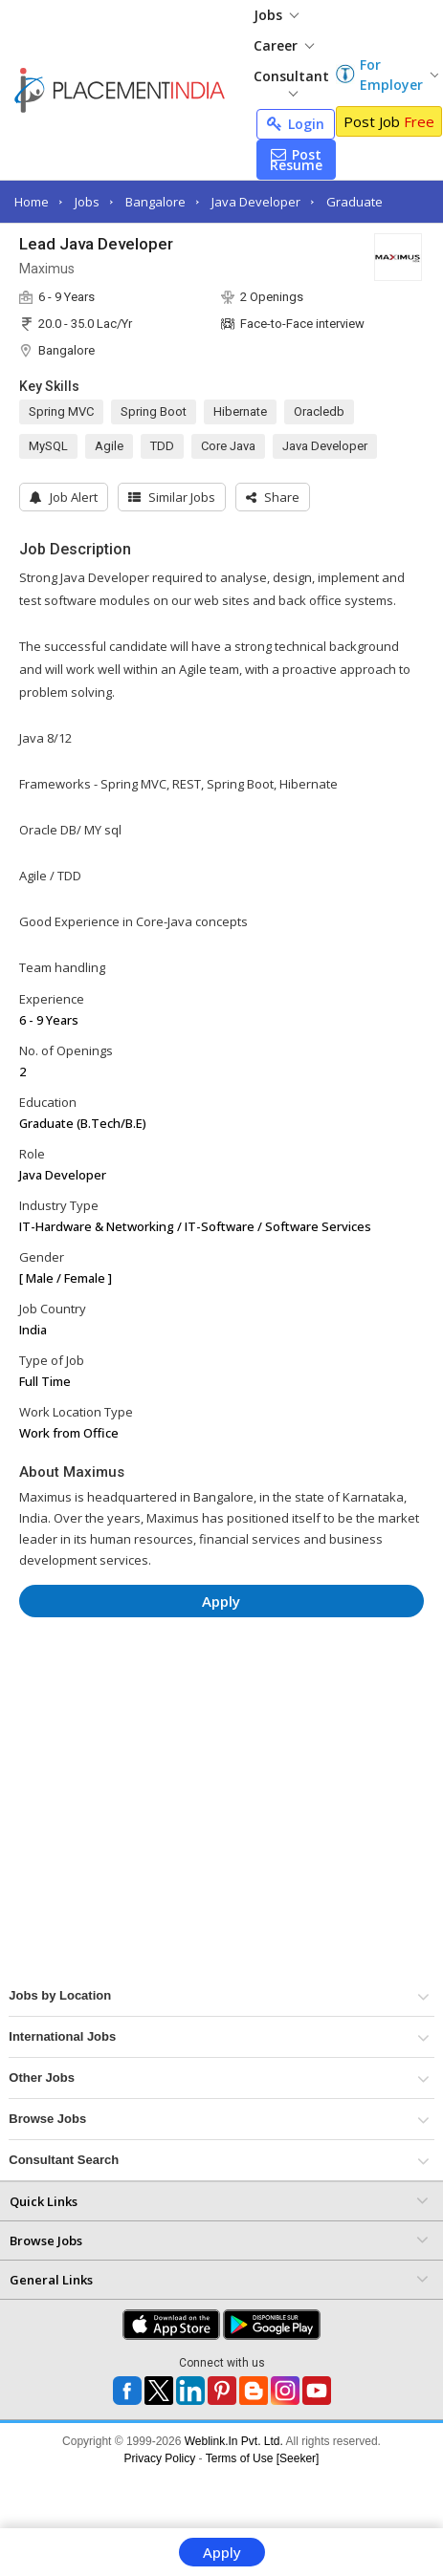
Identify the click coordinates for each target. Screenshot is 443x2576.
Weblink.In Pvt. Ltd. (234, 2441)
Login (295, 124)
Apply (222, 2552)
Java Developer (255, 201)
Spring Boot (154, 411)
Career (284, 45)
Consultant (291, 82)
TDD (162, 446)
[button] (272, 497)
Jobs (276, 15)
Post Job (388, 121)
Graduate (354, 201)
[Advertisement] (180, 1689)
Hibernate (240, 411)
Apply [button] (221, 1601)
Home (31, 201)
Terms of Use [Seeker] (263, 2458)
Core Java (228, 446)
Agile (109, 446)
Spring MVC (61, 411)
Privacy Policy (160, 2458)
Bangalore (155, 201)
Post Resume (296, 159)
